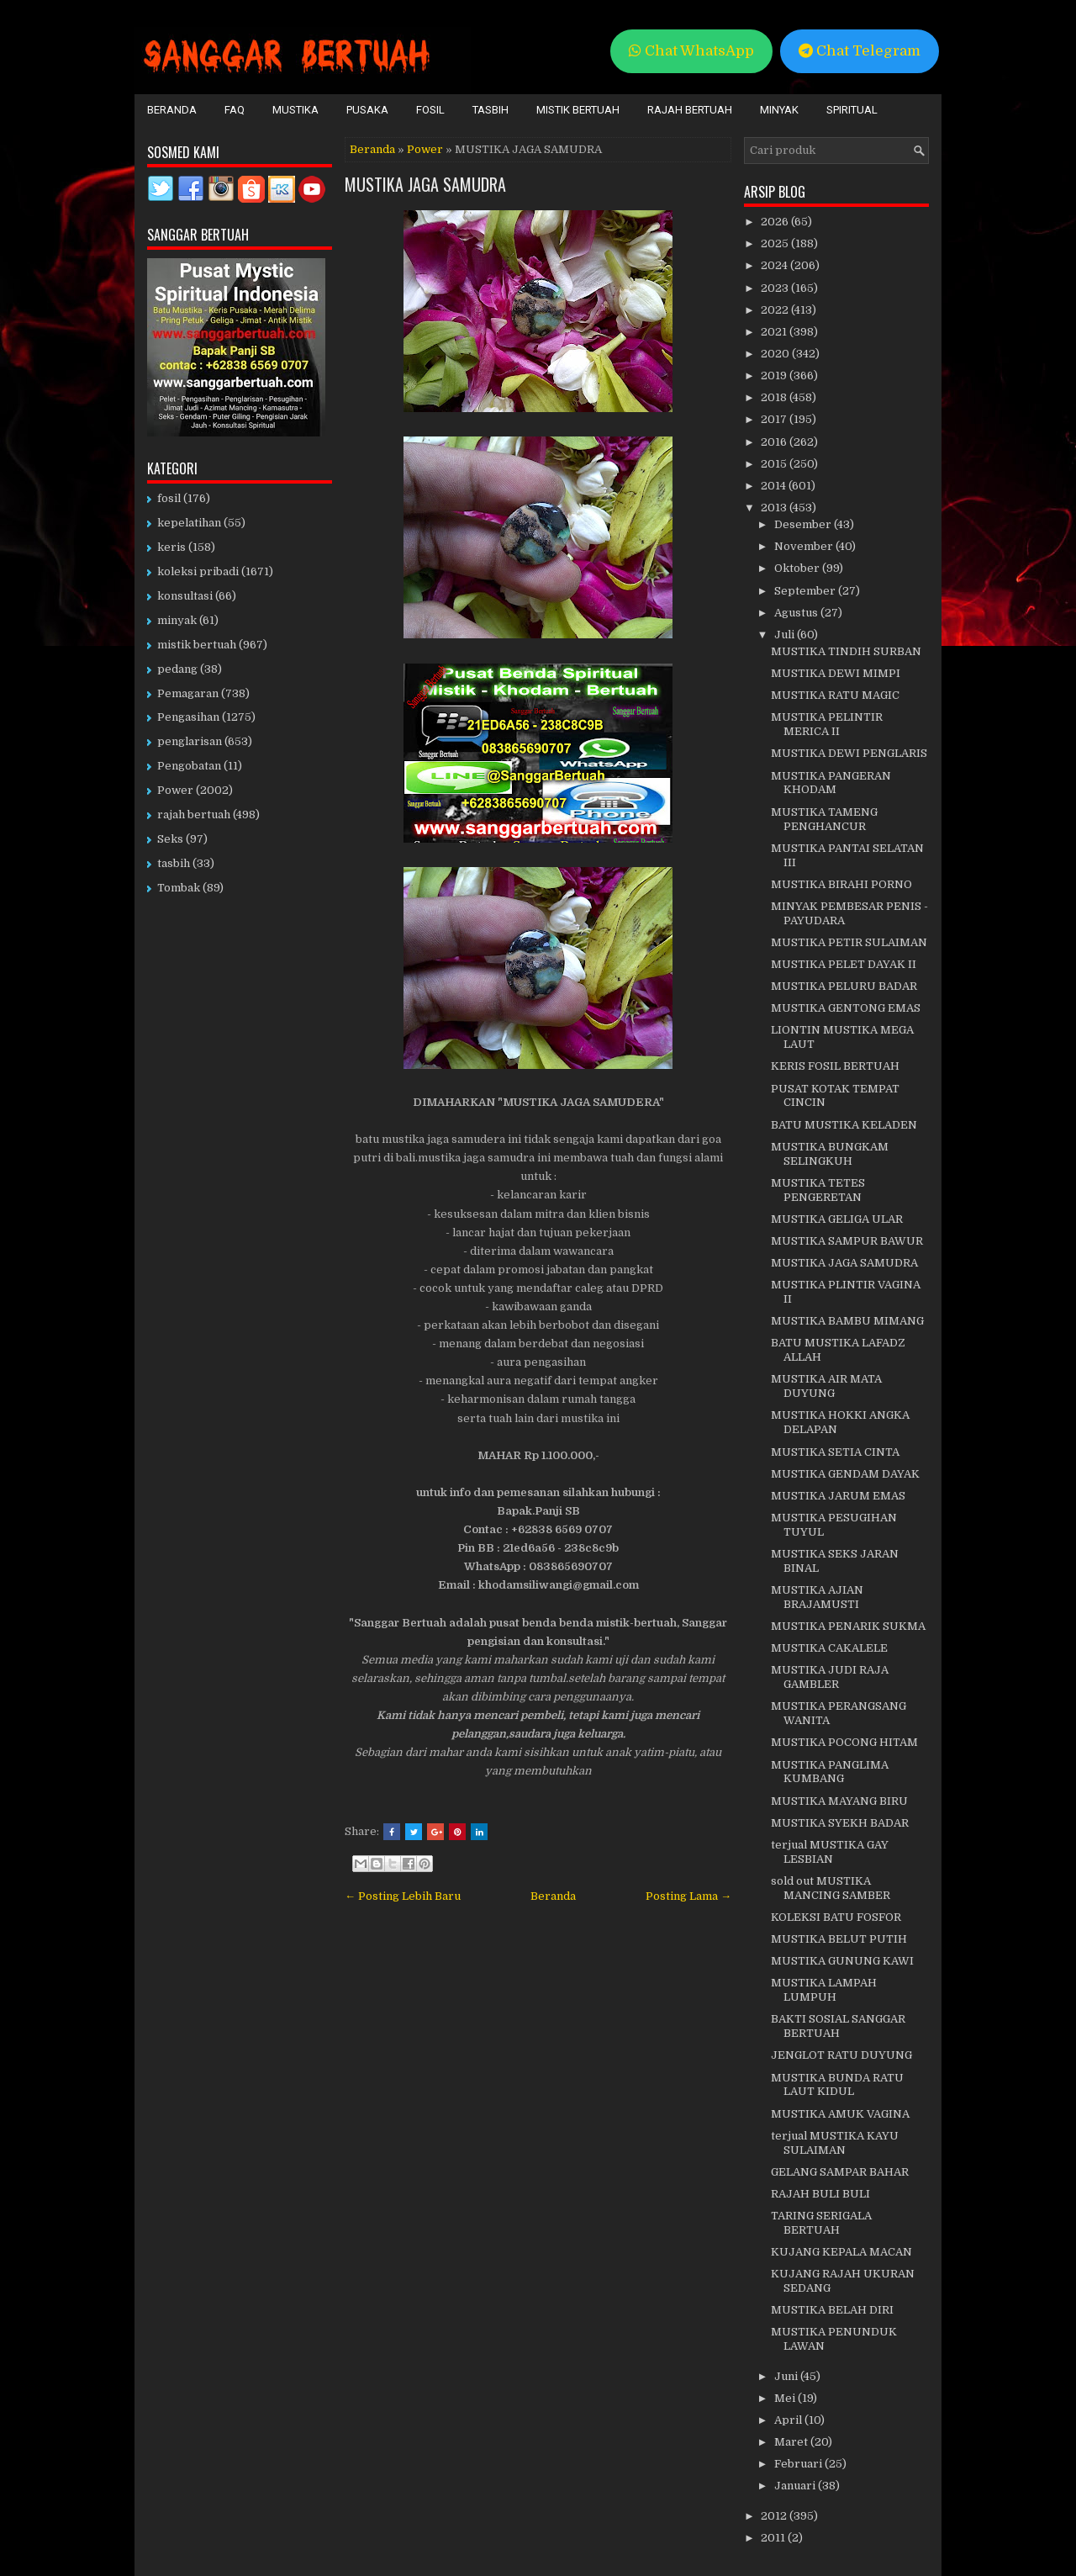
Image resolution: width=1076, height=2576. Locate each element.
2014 (775, 485)
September (806, 590)
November (805, 546)
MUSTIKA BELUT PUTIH (839, 1939)
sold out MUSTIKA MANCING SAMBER (830, 1888)
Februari (799, 2463)
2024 (775, 265)
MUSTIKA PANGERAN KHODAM (831, 783)
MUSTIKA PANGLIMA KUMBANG (830, 1772)
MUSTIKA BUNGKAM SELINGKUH (830, 1153)
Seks (170, 839)
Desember (804, 524)
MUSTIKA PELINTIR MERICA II (827, 724)
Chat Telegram (859, 51)
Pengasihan (188, 717)
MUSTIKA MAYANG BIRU (839, 1801)
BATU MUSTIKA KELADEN (844, 1125)
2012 (775, 2516)
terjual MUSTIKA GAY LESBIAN (830, 1851)
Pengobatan (189, 765)
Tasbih (490, 109)
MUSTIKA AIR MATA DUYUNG (826, 1386)
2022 (776, 310)
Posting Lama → (688, 1896)
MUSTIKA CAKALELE (829, 1648)
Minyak (779, 109)
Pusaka (367, 109)
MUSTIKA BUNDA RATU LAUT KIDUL (837, 2084)
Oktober (798, 568)
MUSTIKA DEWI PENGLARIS (849, 753)
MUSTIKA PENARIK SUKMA (848, 1626)
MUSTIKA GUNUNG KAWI (842, 1960)
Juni (787, 2376)
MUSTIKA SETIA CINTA (835, 1452)
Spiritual (852, 109)
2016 (775, 442)
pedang (177, 669)
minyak (177, 620)
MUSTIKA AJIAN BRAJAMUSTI (817, 1597)
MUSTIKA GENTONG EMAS (845, 1008)
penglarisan (189, 741)
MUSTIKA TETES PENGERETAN (818, 1190)
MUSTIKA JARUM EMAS (838, 1495)
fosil (169, 498)
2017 (775, 419)
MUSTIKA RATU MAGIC (835, 695)
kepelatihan (189, 522)
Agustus (797, 612)
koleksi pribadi (198, 571)
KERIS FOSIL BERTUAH (835, 1066)
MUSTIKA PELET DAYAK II (843, 964)
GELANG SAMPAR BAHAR (840, 2172)
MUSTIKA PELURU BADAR (844, 986)
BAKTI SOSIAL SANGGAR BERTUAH (838, 2026)
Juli (785, 634)
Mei (786, 2398)
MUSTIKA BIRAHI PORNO (841, 884)
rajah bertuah (193, 814)
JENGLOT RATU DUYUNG (841, 2055)
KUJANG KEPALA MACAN (841, 2251)
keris (171, 547)
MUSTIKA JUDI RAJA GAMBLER (830, 1677)
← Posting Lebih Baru (403, 1896)
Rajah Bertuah (689, 109)
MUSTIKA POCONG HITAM (844, 1742)
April (789, 2420)
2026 (776, 221)
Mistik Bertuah (578, 109)
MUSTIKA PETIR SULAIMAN (849, 942)
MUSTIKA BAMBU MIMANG (847, 1320)
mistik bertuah (196, 644)
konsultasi (185, 596)
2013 (775, 507)
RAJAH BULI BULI (820, 2193)
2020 (776, 353)
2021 (775, 331)
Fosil (430, 109)
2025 (776, 243)
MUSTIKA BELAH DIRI (832, 2310)
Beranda (172, 109)
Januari (796, 2485)
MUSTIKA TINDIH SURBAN (846, 651)
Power (425, 149)
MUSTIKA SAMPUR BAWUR (847, 1241)
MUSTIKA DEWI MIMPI (835, 673)
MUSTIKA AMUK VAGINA (840, 2114)
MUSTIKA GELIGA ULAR (837, 1219)
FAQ (234, 109)
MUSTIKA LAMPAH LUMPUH (824, 1989)
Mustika (295, 109)
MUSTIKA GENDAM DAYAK (845, 1474)
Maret (792, 2442)
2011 (774, 2537)
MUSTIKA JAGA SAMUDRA (425, 184)
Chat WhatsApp (691, 51)
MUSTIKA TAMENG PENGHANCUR (824, 819)
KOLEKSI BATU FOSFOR (836, 1917)
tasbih (173, 863)
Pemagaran (188, 693)
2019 (775, 375)
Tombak (178, 887)
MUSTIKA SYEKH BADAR (840, 1823)
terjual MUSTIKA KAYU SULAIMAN (835, 2142)
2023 (776, 288)
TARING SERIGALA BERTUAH (821, 2222)
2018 (775, 397)
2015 (775, 464)
